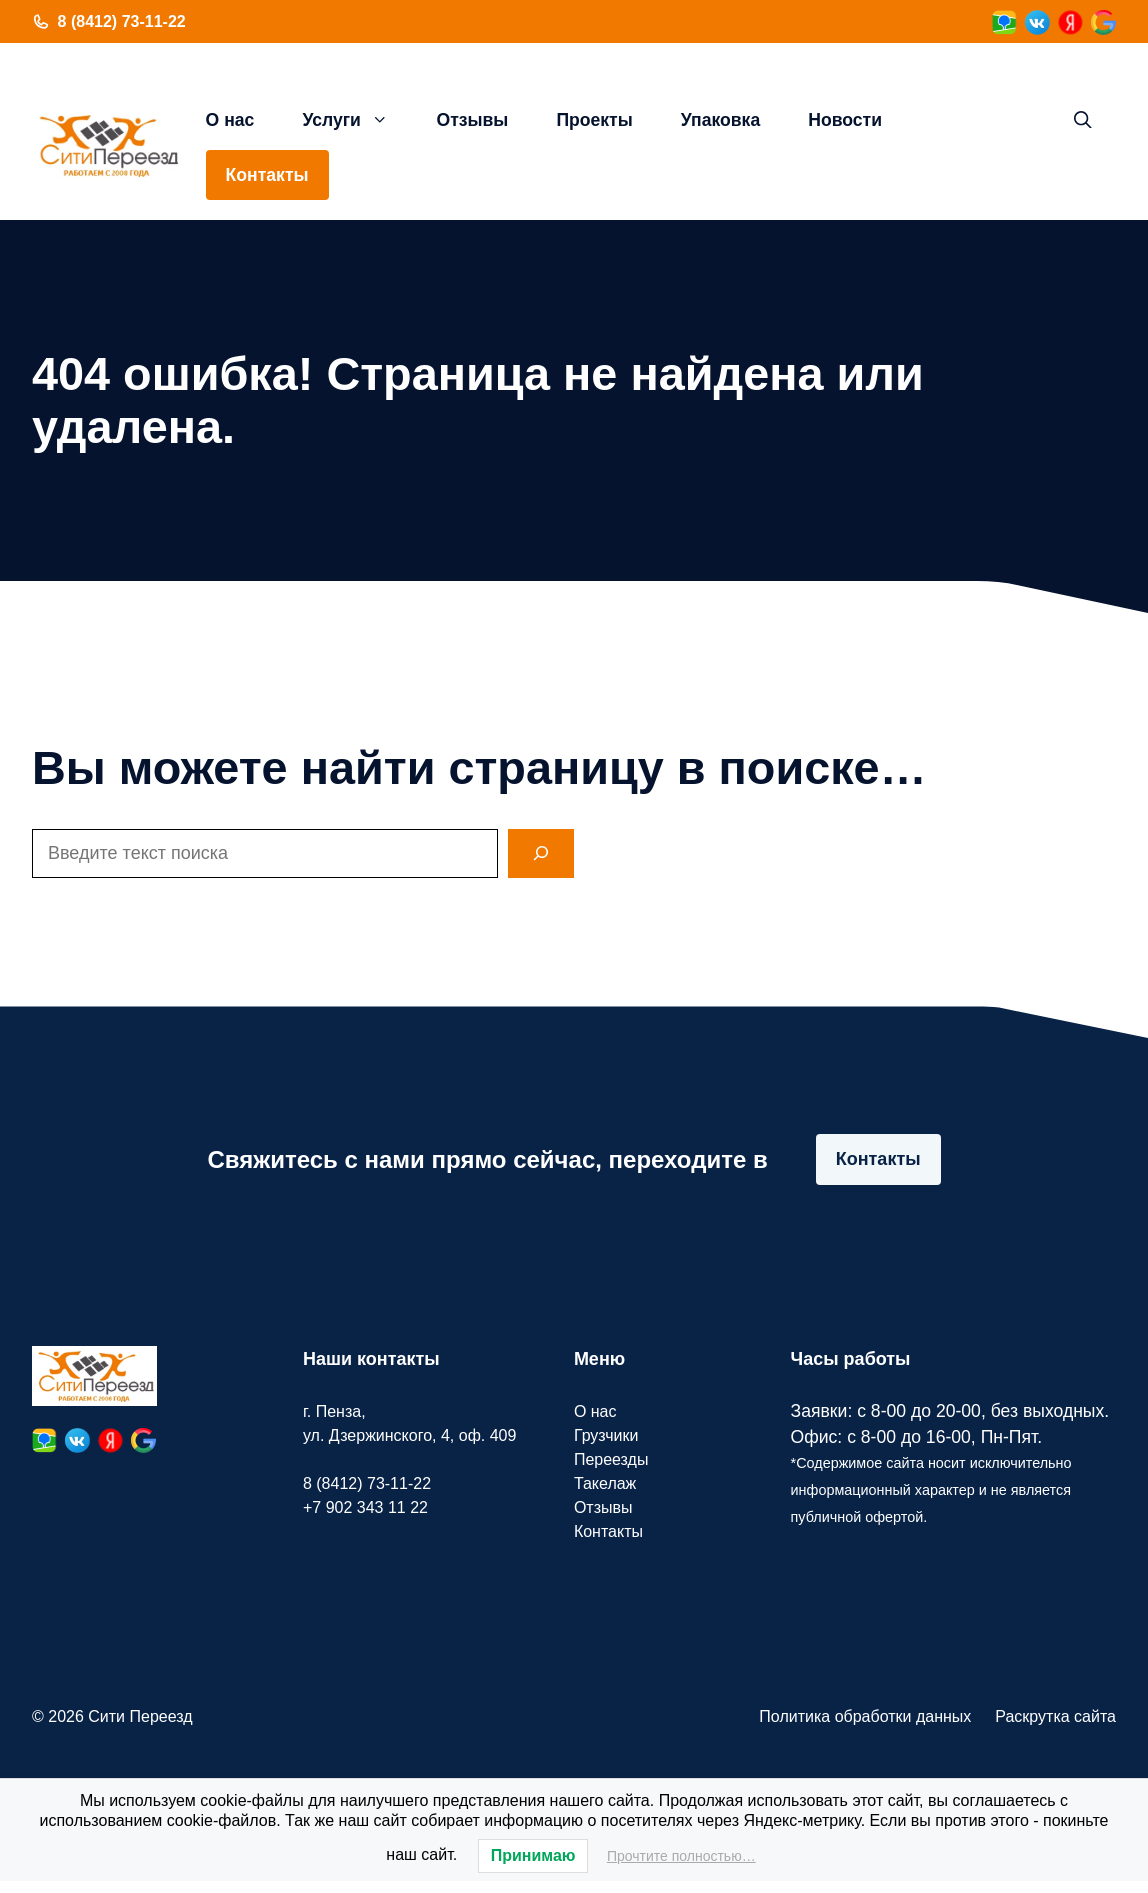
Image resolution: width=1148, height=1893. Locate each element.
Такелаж (605, 1483)
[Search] (541, 853)
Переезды (611, 1459)
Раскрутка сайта (1055, 1716)
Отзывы (472, 120)
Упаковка (720, 120)
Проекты (594, 120)
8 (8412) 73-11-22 (122, 21)
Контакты (267, 175)
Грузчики (606, 1435)
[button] (1083, 120)
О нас (230, 120)
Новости (845, 120)
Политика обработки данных (865, 1716)
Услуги (357, 120)
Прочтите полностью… (681, 1856)
